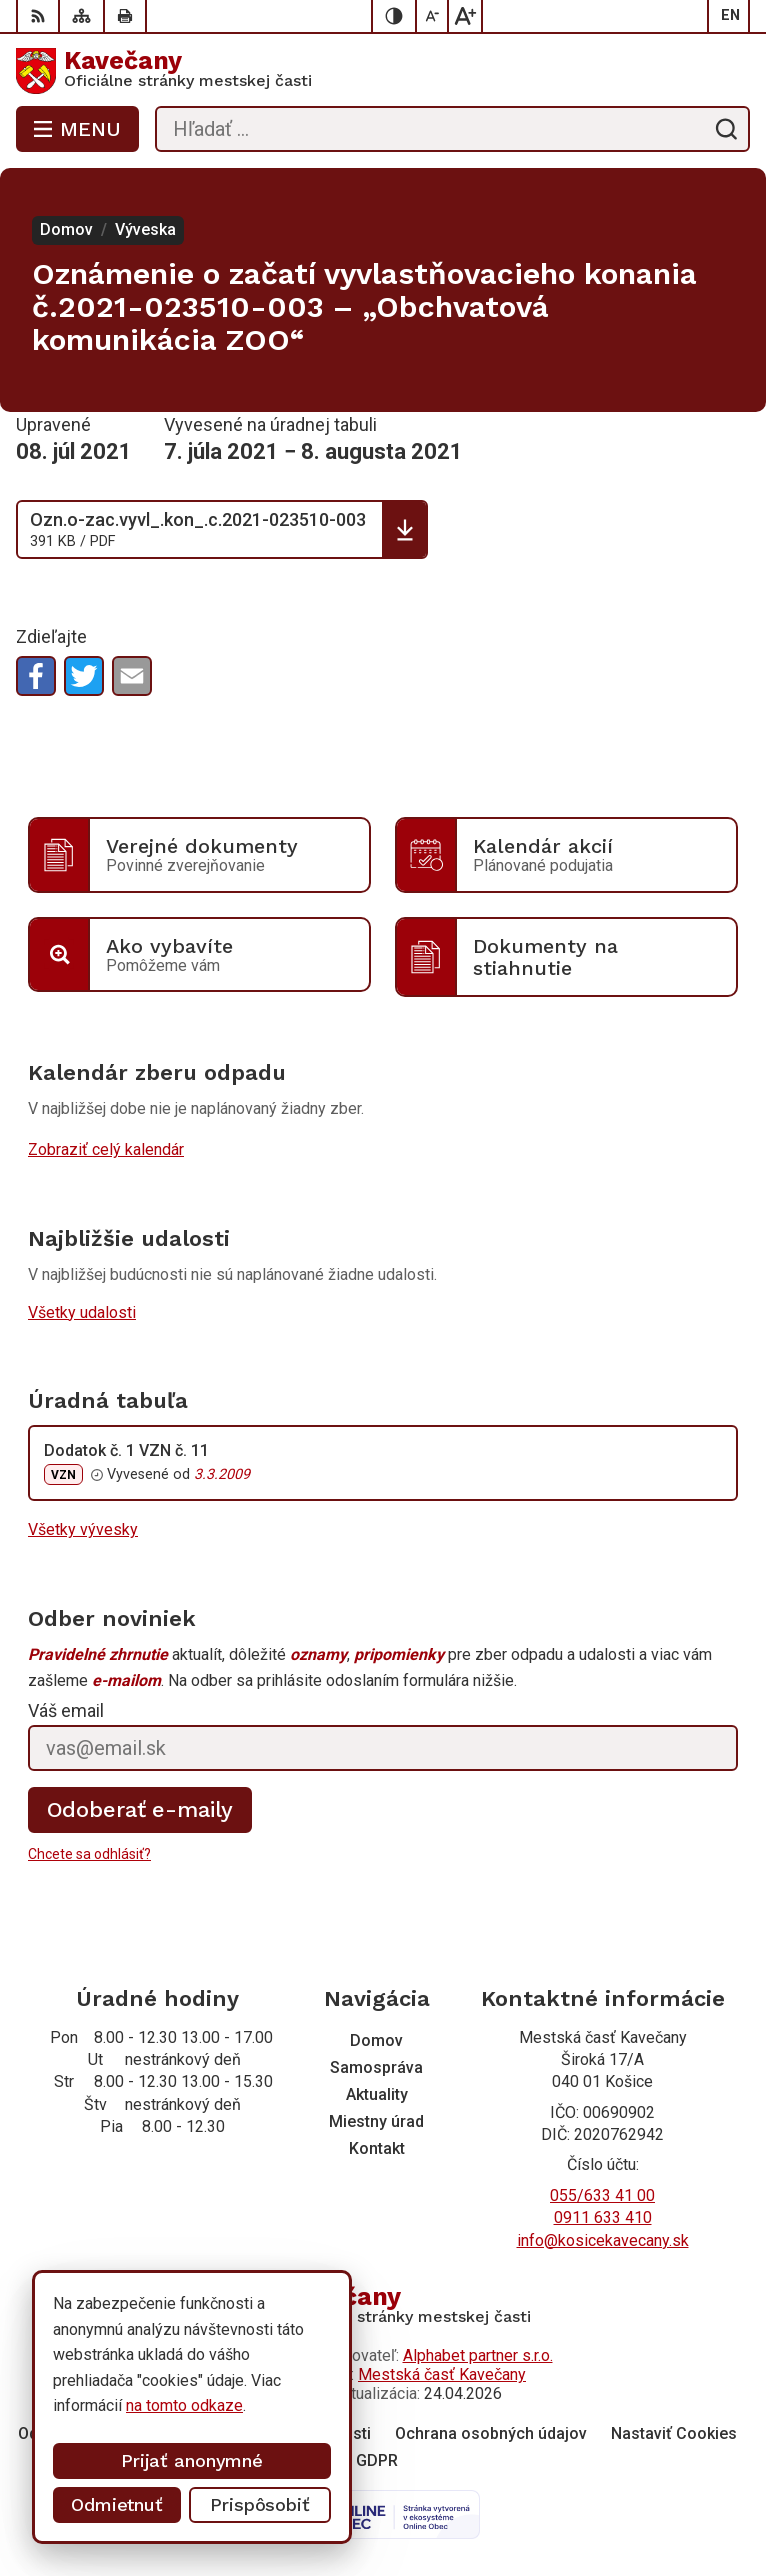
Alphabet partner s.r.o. (478, 2355)
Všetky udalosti (82, 1312)
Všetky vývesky (83, 1529)
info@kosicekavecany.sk (603, 2240)
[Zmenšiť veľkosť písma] (433, 16)
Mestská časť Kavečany (442, 2374)
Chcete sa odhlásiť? (89, 1854)
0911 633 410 (603, 2217)
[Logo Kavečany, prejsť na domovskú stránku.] (383, 71)
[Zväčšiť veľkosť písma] (465, 16)
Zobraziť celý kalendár (106, 1149)
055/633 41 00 (602, 2195)
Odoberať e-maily (140, 1809)
